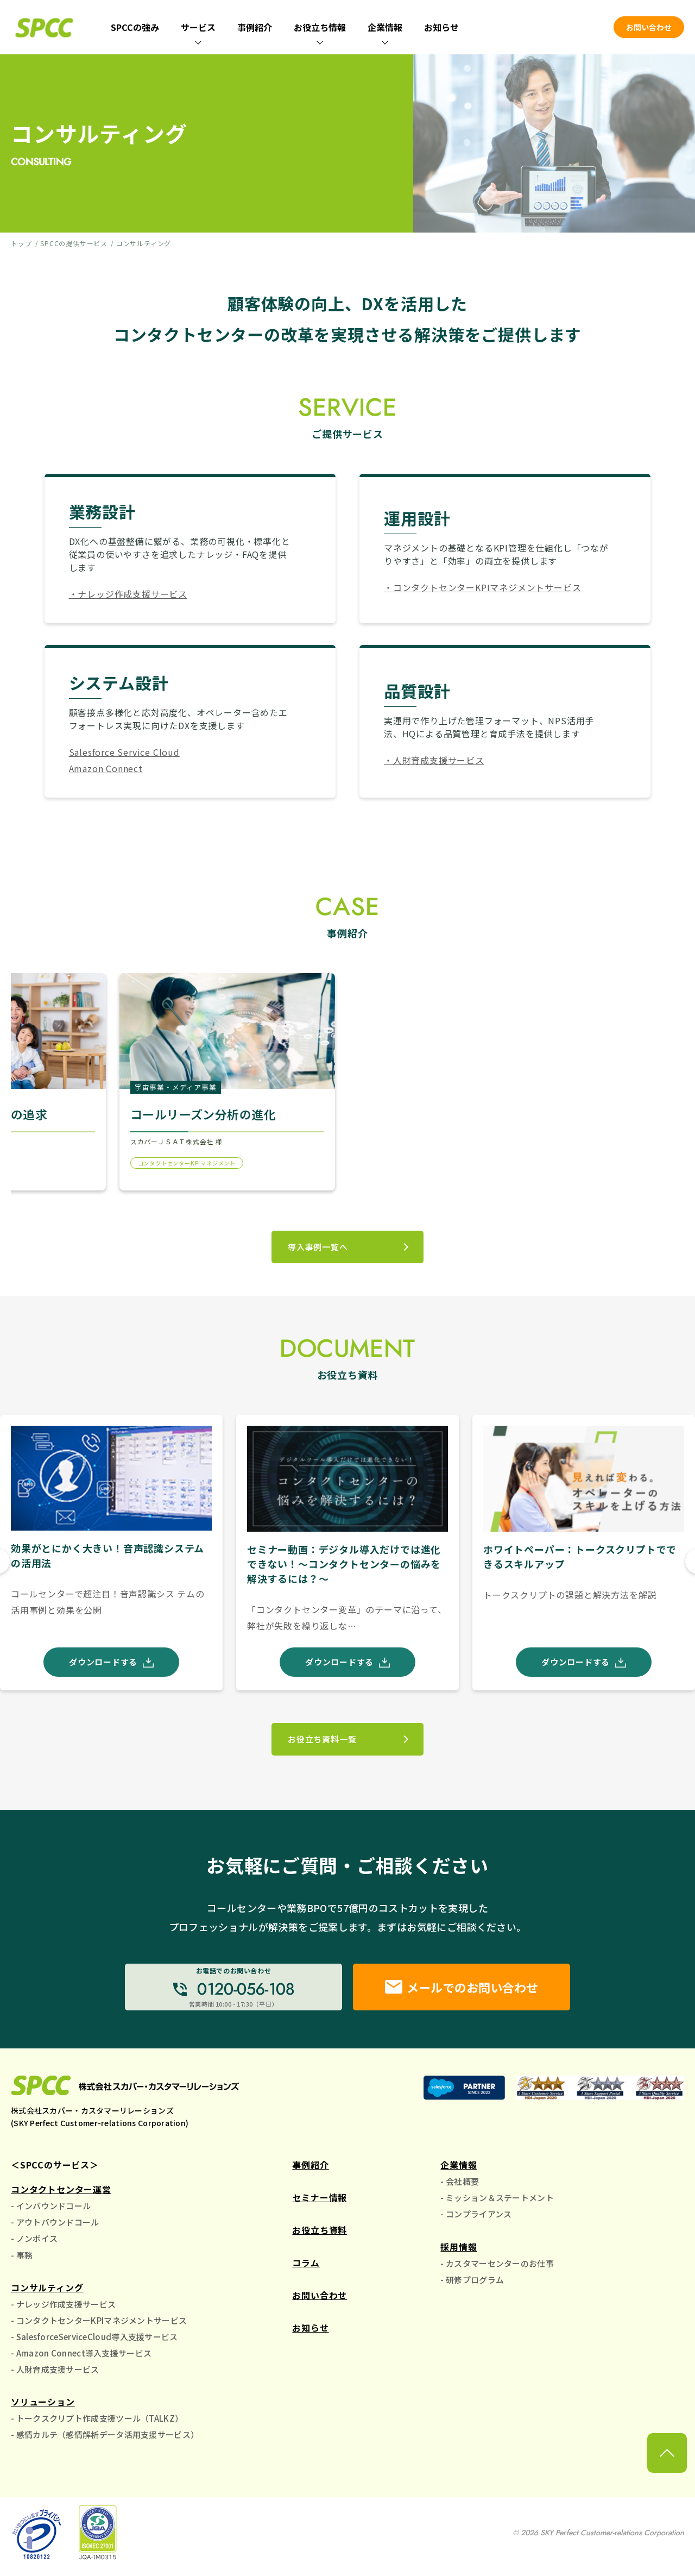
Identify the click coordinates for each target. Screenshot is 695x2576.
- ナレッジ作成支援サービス (63, 2304)
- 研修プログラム (472, 2279)
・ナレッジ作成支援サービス (128, 593)
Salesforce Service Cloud (124, 752)
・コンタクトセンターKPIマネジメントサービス (482, 587)
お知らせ (441, 27)
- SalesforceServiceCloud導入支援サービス (94, 2336)
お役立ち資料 (319, 2229)
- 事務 (22, 2255)
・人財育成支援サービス (434, 760)
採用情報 (458, 2246)
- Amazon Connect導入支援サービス (81, 2353)
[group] (111, 1552)
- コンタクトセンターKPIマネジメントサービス (99, 2320)
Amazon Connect (106, 768)
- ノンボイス (34, 2238)
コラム (305, 2262)
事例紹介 (254, 27)
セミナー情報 (319, 2197)
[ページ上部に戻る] (667, 2453)
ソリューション (43, 2401)
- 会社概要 (459, 2181)
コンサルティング (47, 2287)
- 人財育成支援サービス (55, 2369)
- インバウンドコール (51, 2205)
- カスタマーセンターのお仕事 (497, 2263)
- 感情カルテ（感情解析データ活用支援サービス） (105, 2434)
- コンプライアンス (475, 2214)
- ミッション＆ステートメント (497, 2197)
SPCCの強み (135, 27)
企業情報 (458, 2164)
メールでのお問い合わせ (461, 1987)
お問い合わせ (649, 27)
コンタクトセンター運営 (61, 2189)
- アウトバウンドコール (55, 2222)
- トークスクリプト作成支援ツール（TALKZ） (97, 2418)
